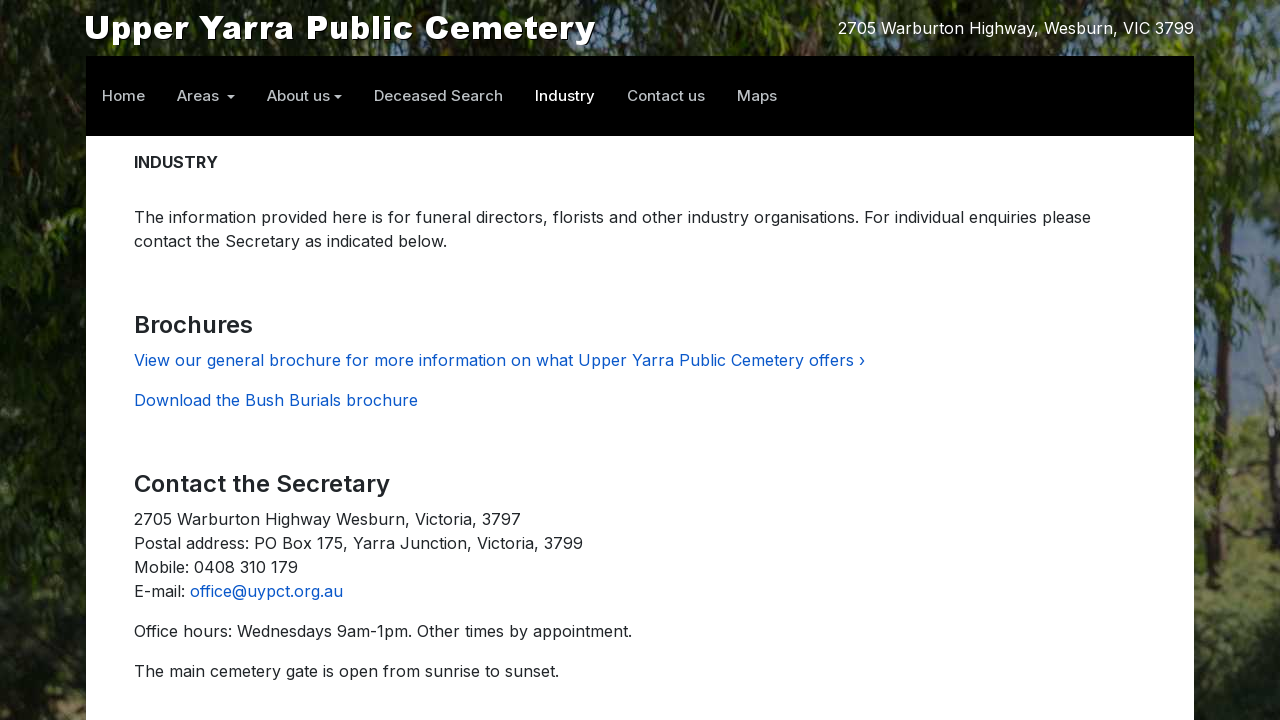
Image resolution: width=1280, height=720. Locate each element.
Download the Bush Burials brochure (276, 400)
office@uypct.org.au (266, 591)
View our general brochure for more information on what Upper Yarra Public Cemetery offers (496, 360)
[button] (206, 96)
